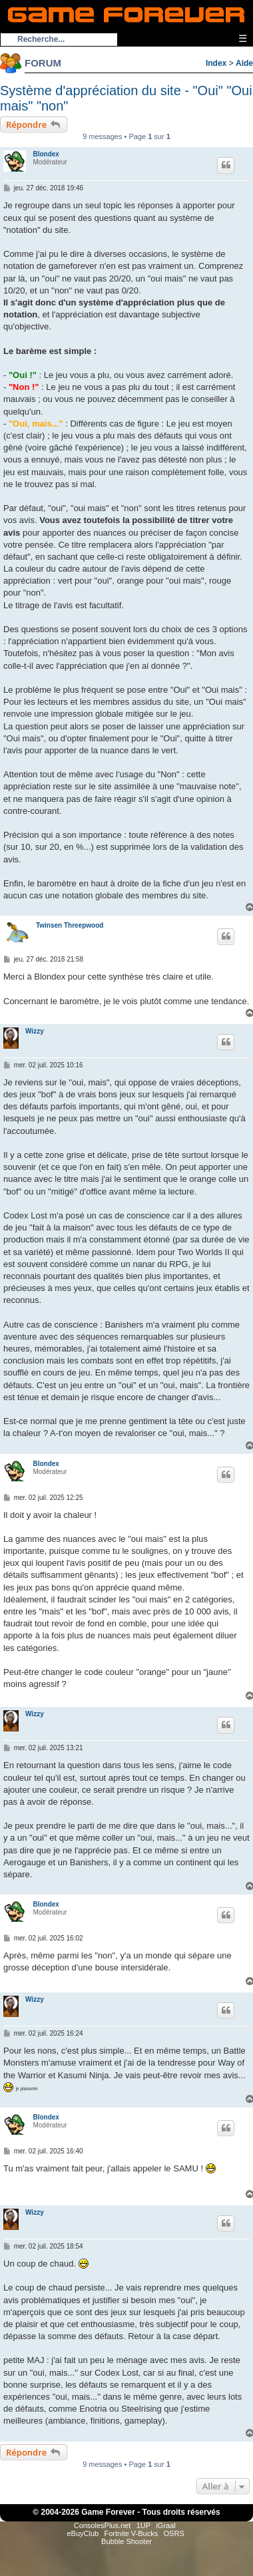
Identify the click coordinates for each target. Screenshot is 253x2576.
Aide (244, 63)
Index (216, 63)
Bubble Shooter (126, 2541)
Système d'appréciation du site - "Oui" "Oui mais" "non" (126, 98)
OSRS (174, 2533)
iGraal (165, 2525)
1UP (143, 2525)
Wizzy (34, 1031)
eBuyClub (83, 2533)
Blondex (46, 154)
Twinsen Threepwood (69, 925)
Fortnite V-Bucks (131, 2533)
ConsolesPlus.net (102, 2525)
